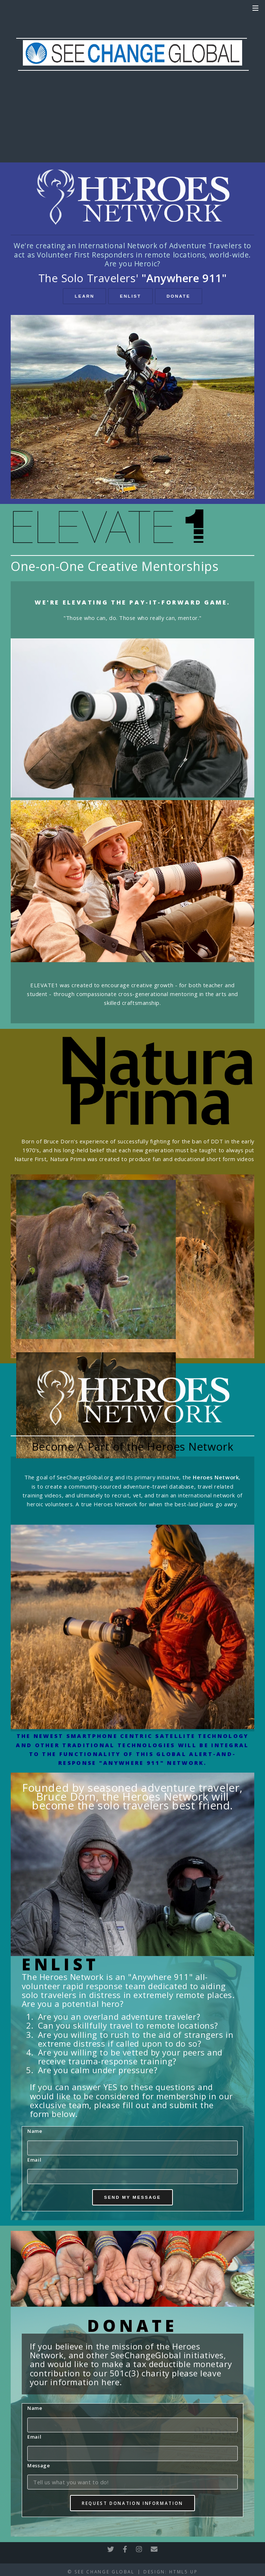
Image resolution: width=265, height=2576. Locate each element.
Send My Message (132, 2197)
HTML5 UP (183, 2572)
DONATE (132, 114)
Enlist (130, 296)
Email (34, 2159)
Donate (178, 296)
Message (38, 2465)
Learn (85, 296)
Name (34, 2131)
